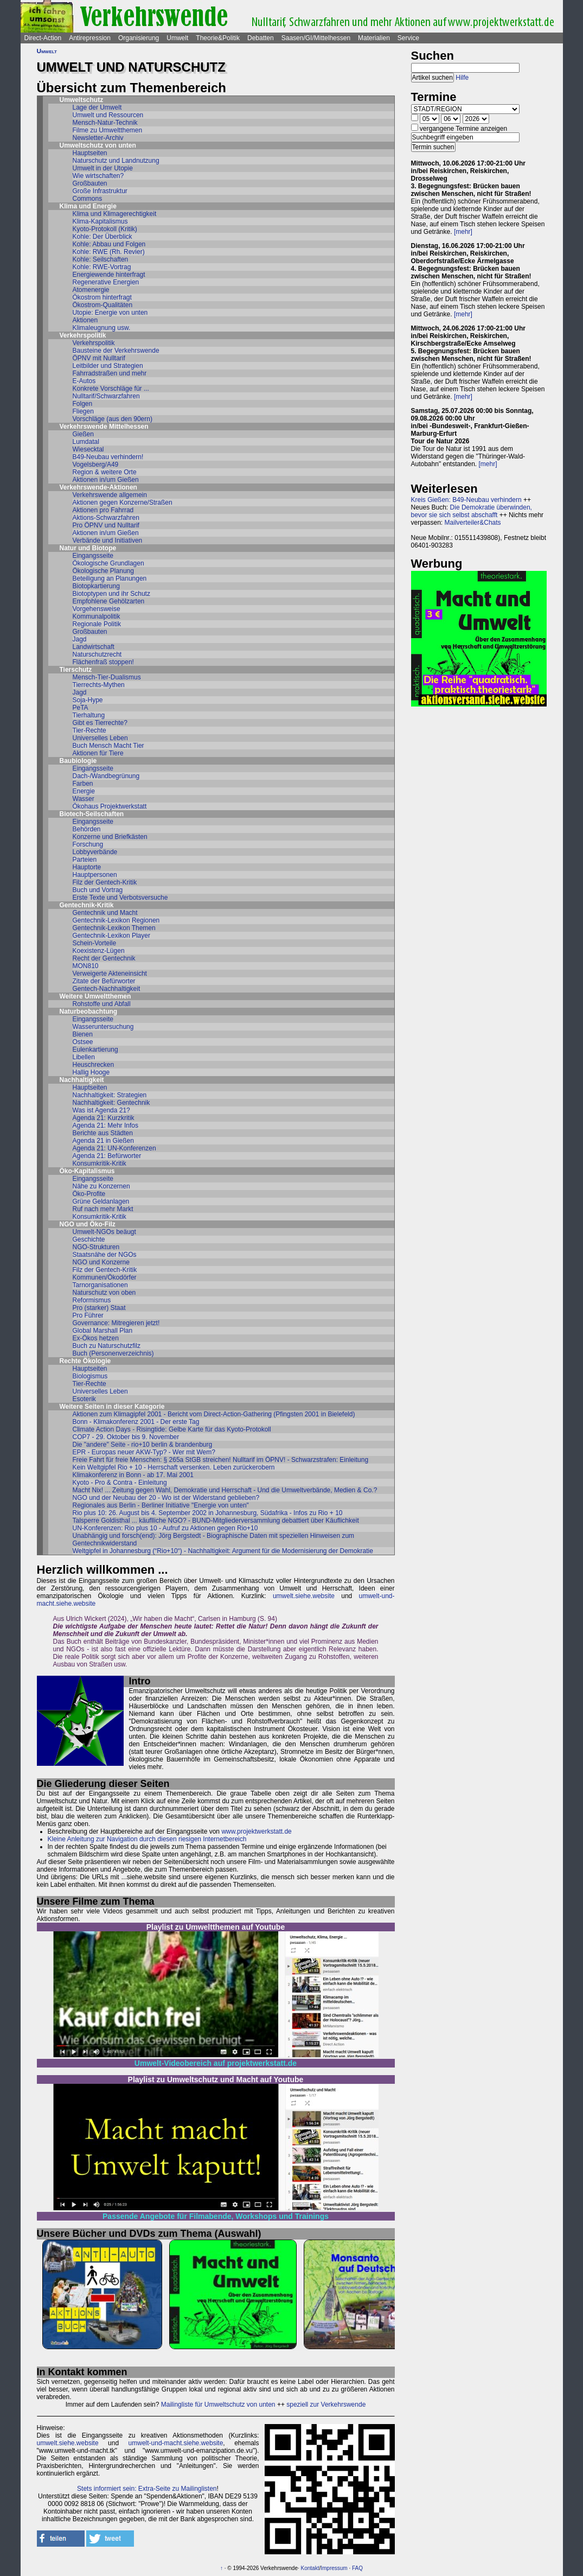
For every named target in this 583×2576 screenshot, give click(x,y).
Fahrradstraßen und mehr (110, 373)
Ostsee (83, 1042)
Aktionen (85, 320)
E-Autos (84, 381)
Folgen (83, 404)
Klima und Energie (88, 206)
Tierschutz (76, 669)
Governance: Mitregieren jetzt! (116, 1323)
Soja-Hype (88, 700)
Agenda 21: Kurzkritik (103, 1118)
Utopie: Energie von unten (110, 312)
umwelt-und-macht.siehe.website (176, 2443)
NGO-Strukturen (96, 1247)
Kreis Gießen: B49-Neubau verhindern (466, 500)
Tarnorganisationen (100, 1285)
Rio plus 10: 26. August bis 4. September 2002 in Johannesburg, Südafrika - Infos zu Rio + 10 (208, 1513)
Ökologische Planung (103, 571)
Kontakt (310, 2568)
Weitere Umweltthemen (95, 996)
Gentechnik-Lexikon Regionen (116, 920)
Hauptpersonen (95, 875)
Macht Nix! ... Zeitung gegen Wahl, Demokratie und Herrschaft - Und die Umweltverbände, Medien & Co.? (225, 1490)
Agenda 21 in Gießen (103, 1140)
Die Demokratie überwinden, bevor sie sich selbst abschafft (471, 511)
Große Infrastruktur (100, 191)
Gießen (83, 434)
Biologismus (90, 1376)
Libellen (84, 1057)
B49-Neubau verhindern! (108, 457)
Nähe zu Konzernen (101, 1186)
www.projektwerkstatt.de (256, 1831)
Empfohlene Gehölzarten (109, 601)
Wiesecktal (88, 449)
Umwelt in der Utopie (103, 168)
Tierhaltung (89, 715)
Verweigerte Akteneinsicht (110, 973)
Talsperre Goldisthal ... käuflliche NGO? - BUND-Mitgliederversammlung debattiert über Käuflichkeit (216, 1520)
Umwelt (177, 38)
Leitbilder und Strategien (108, 366)
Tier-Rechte (89, 730)
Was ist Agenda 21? (101, 1110)
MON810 (86, 966)
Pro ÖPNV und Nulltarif (106, 525)
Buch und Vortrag (98, 890)
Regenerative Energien (106, 282)
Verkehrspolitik (83, 335)
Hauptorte (87, 867)
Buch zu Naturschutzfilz (106, 1346)
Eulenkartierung (95, 1049)
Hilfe (462, 77)
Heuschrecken (93, 1064)
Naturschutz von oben (104, 1292)
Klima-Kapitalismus (100, 221)
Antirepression (90, 38)
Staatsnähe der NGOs (105, 1254)
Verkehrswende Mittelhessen (104, 426)
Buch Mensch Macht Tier (108, 745)
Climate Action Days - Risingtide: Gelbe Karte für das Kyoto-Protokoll (172, 1429)
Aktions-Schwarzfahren (106, 517)
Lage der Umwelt (97, 107)
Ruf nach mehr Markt (103, 1209)
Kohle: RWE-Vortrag (102, 267)
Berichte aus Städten (103, 1133)
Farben (83, 783)
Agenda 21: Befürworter (107, 1156)
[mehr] (463, 232)
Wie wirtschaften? (98, 176)
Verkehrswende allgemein (110, 495)
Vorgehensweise (96, 609)
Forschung (88, 844)
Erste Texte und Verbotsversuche (120, 897)
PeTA (80, 707)
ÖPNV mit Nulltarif (99, 358)
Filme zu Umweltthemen (108, 130)
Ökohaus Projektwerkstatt (110, 806)
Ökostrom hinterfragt (102, 297)
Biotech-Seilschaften (92, 814)
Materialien (374, 38)
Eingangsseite (93, 555)
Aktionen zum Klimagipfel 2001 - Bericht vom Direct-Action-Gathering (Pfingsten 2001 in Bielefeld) (214, 1414)
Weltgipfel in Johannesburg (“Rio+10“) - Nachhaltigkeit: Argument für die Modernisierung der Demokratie (223, 1551)
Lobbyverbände (95, 852)
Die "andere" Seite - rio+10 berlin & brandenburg (143, 1444)
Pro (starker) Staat (99, 1308)
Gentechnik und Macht (105, 913)
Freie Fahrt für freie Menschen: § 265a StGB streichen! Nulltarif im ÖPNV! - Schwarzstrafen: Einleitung (221, 1460)
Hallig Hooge (91, 1072)
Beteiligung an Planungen (110, 578)
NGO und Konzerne (101, 1262)
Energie (84, 791)
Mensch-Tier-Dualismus (107, 677)
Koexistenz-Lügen (99, 951)
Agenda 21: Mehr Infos (105, 1125)
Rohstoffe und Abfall (102, 1004)
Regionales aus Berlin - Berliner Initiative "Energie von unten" (161, 1505)
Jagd (80, 639)
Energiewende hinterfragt (109, 274)
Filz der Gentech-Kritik (105, 882)
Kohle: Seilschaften (101, 259)
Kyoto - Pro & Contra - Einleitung (120, 1482)
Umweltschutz (82, 100)
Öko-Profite (89, 1194)
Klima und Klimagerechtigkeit (115, 214)
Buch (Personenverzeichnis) (113, 1353)
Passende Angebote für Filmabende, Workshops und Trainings (215, 2216)
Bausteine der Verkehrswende (116, 350)
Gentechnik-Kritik (87, 905)
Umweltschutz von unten (98, 145)
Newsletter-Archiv (98, 138)
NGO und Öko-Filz (88, 1224)
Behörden (87, 829)
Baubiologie (78, 761)
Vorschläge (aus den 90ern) (112, 419)
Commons (87, 198)
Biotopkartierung (96, 586)
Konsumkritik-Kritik (99, 1163)
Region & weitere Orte (105, 472)
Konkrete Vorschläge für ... (111, 388)
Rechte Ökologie (85, 1361)
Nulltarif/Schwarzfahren (106, 396)
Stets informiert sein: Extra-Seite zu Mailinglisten (146, 2488)
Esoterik (84, 1399)
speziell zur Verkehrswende (326, 2404)
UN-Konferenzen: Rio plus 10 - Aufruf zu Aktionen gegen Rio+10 (165, 1528)
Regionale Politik (97, 624)
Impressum (334, 2568)
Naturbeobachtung (89, 1011)
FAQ (357, 2568)
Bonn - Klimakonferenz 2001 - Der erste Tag (136, 1422)
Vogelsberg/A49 (96, 464)
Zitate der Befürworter (104, 981)
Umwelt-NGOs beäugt (104, 1232)
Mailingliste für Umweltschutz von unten (218, 2404)
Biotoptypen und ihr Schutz (111, 593)
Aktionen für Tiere (98, 753)
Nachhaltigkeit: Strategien (110, 1095)
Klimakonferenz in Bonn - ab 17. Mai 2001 (133, 1475)
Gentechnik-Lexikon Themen (114, 928)
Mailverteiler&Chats (473, 522)
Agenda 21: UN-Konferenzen (114, 1148)
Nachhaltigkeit (82, 1080)
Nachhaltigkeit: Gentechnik (111, 1102)
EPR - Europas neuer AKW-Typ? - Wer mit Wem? (144, 1452)
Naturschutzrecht (97, 654)
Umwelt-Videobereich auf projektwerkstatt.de (215, 2063)
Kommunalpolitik (96, 616)
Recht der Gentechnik (104, 958)
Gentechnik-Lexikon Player (111, 935)
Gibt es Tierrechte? (100, 723)
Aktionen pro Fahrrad (103, 510)
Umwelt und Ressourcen (108, 115)
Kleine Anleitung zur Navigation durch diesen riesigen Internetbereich (147, 1839)
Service (408, 38)
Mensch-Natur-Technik (105, 122)
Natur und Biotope (88, 548)
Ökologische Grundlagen (108, 563)
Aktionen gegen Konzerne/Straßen (122, 502)
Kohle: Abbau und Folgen (109, 244)
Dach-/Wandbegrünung (106, 776)
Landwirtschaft (93, 647)
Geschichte (89, 1239)
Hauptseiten (90, 153)
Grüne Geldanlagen (101, 1201)
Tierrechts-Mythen (99, 685)
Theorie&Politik (218, 38)
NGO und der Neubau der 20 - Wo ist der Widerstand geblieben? (166, 1498)
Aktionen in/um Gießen (106, 480)
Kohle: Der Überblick (102, 236)
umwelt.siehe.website (304, 1596)
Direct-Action (43, 38)
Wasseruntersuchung (103, 1027)
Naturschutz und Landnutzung (116, 160)
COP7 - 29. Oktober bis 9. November (126, 1437)
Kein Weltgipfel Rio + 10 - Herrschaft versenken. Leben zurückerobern (174, 1467)
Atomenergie (91, 290)
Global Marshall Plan (103, 1330)
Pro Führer (88, 1315)
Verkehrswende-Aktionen (98, 487)
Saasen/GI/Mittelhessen (315, 38)
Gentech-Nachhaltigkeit (106, 989)
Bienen (83, 1034)
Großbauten (90, 183)
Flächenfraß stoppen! (103, 662)
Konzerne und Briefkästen (110, 837)
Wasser (83, 799)
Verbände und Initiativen (108, 540)
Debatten (260, 38)
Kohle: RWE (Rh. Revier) (109, 252)
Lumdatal (86, 442)
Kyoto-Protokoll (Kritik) (105, 229)
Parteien (85, 859)
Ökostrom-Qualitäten (103, 305)
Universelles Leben (100, 738)
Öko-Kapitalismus (87, 1171)
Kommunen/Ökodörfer (105, 1277)
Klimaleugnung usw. (102, 328)
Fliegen (83, 411)
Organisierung (138, 38)
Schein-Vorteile (95, 943)
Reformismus (92, 1300)
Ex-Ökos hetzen (96, 1338)
